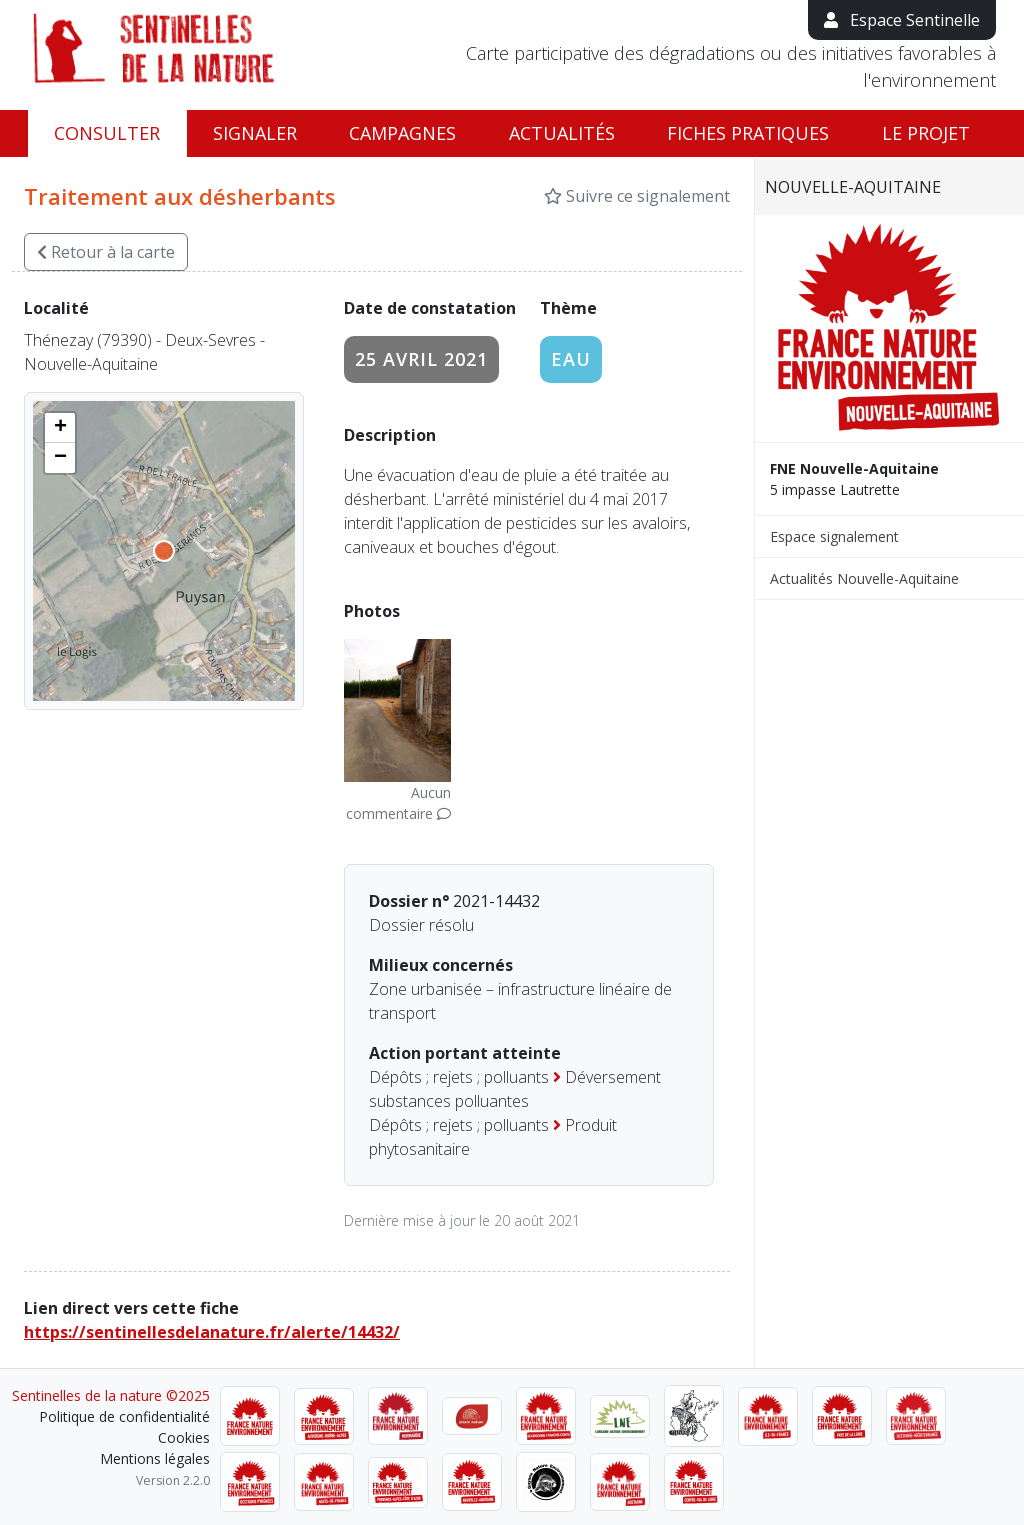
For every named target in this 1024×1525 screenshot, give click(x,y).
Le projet (926, 133)
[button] (60, 428)
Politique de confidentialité (124, 1416)
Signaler (255, 133)
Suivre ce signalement (637, 196)
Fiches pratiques (748, 133)
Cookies (184, 1437)
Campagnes (402, 133)
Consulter (107, 133)
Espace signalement (834, 536)
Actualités (562, 133)
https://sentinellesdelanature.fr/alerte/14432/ (212, 1332)
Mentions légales (155, 1458)
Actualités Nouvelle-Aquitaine (864, 578)
